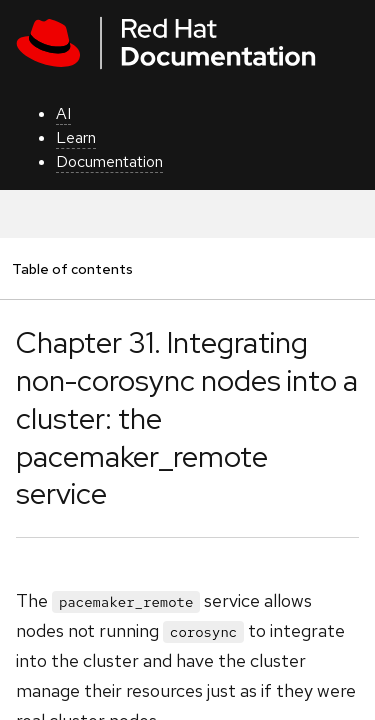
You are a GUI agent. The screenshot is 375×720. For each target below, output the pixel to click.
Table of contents (72, 268)
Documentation (109, 161)
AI (63, 113)
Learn (76, 137)
